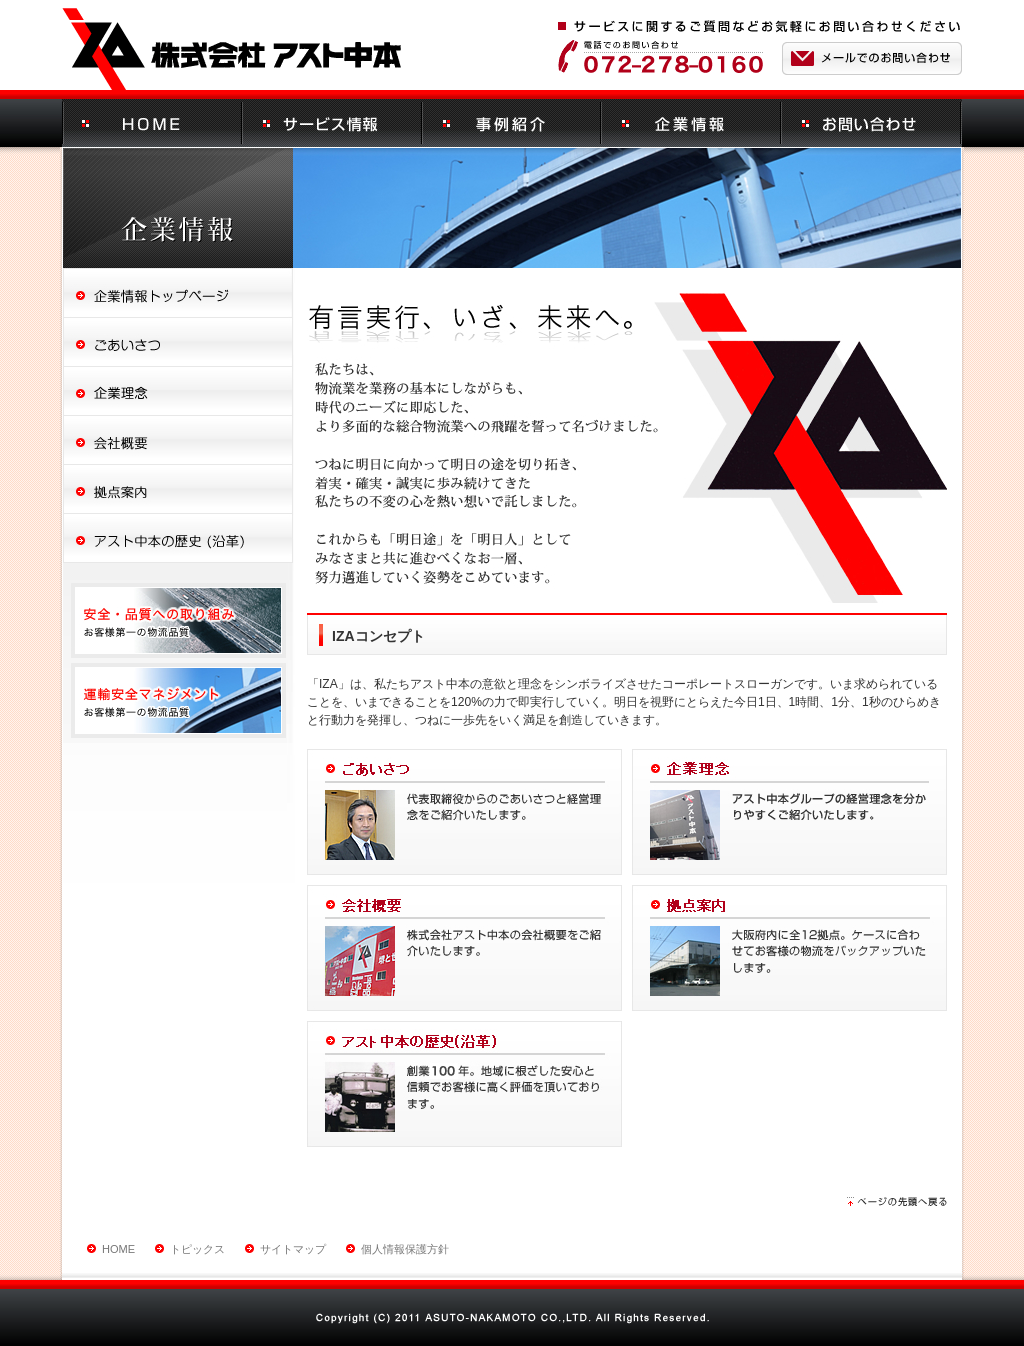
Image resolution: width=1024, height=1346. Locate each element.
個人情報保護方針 (405, 1249)
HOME (118, 1249)
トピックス (197, 1249)
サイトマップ (293, 1249)
